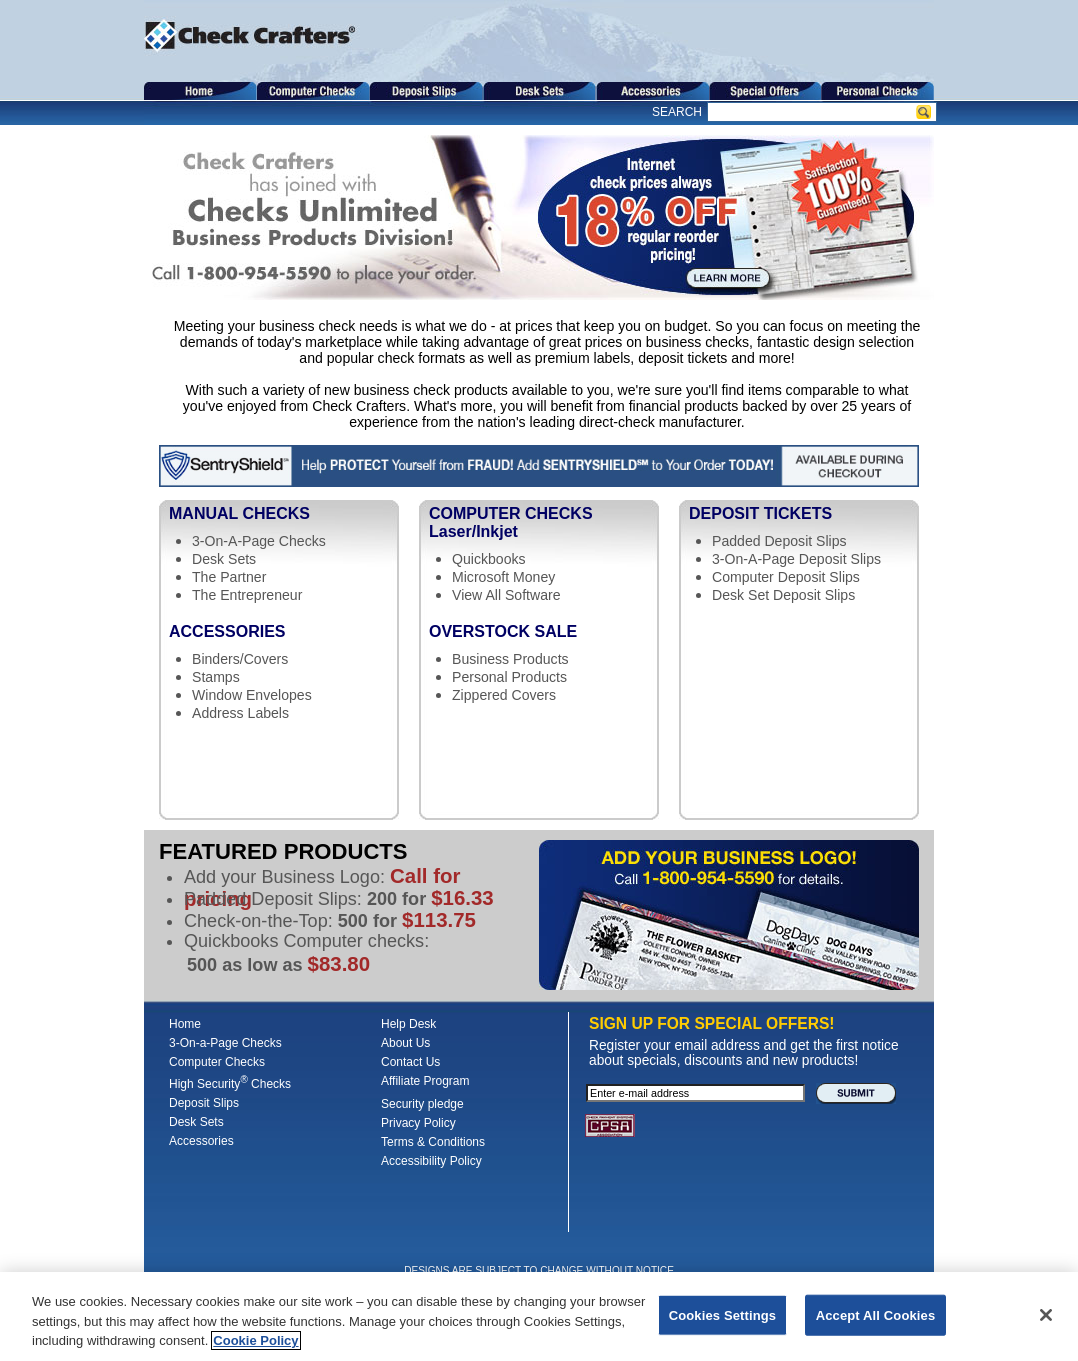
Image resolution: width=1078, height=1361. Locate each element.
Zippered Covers (504, 695)
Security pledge (422, 1104)
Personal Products (509, 677)
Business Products (510, 659)
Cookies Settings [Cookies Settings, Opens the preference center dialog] (723, 1315)
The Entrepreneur (247, 595)
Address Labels (240, 713)
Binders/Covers (240, 659)
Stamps (216, 677)
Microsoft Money (503, 577)
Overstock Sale (503, 631)
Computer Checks (544, 523)
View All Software (506, 595)
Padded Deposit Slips (779, 541)
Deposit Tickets (760, 513)
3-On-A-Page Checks (259, 541)
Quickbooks (489, 559)
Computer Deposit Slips (786, 577)
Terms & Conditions (433, 1142)
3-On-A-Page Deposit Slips (796, 559)
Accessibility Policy (431, 1161)
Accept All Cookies (876, 1315)
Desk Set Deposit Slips (783, 595)
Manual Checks (239, 513)
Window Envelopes (252, 695)
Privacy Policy (418, 1123)
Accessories (227, 631)
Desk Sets (224, 559)
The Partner (229, 577)
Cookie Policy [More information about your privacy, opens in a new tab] (255, 1341)
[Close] (1046, 1315)
